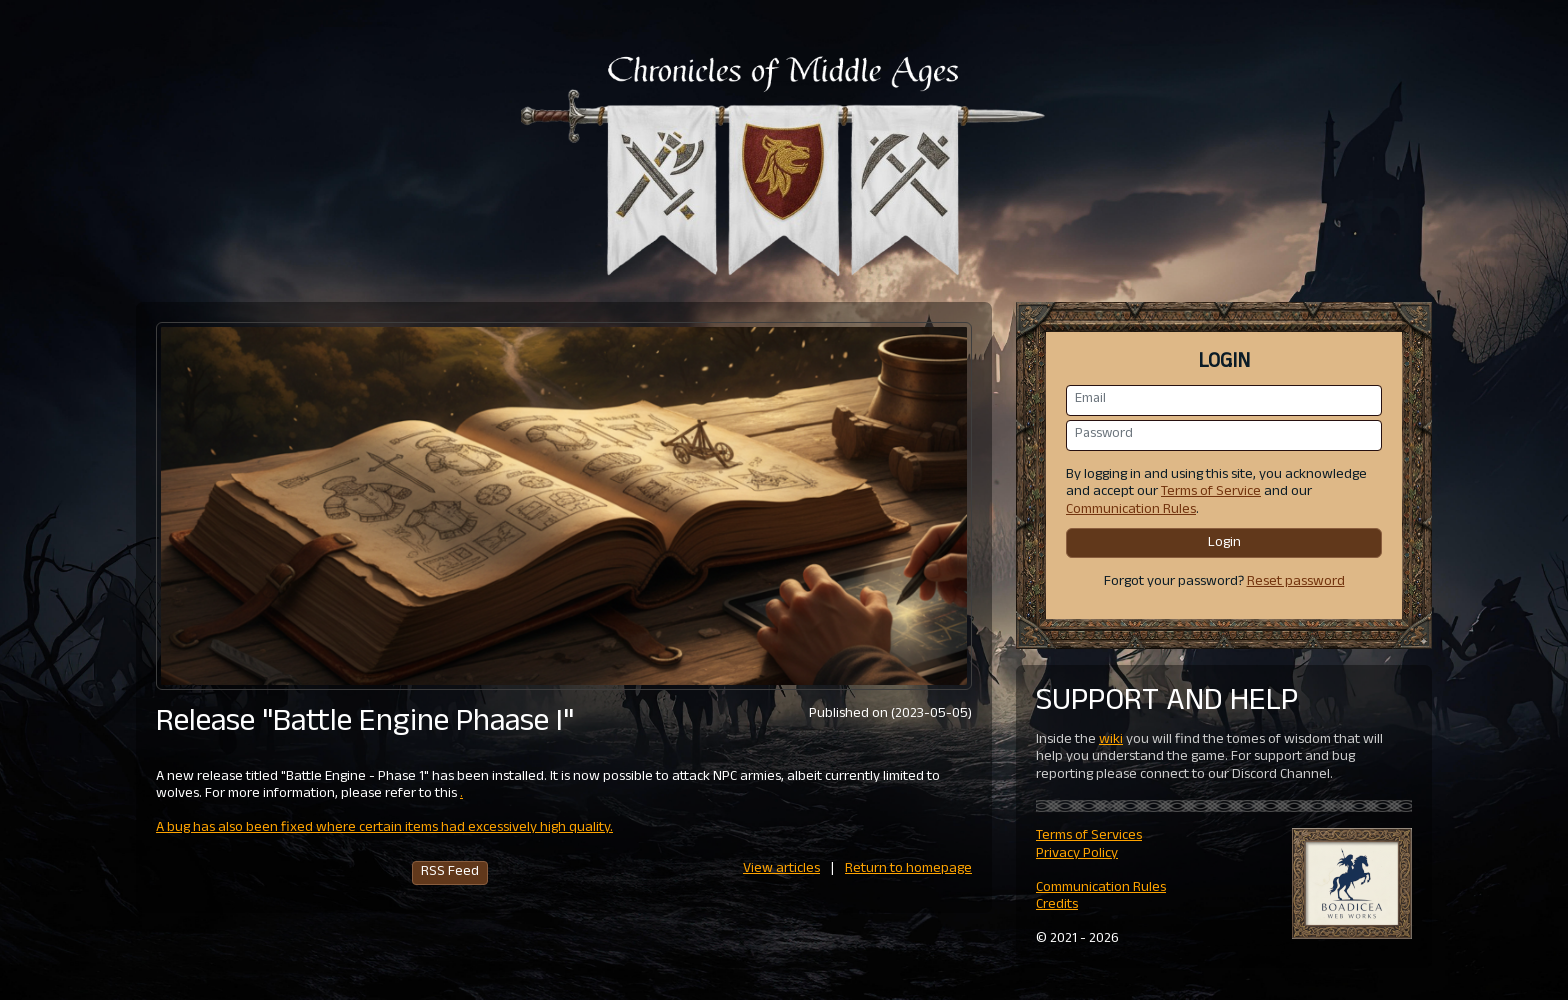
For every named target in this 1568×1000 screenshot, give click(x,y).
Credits (1057, 905)
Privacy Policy (1077, 854)
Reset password (1296, 582)
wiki (1111, 740)
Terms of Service (1211, 492)
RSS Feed (450, 873)
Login (1224, 543)
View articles (781, 869)
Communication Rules (1131, 510)
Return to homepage (908, 869)
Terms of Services (1089, 836)
